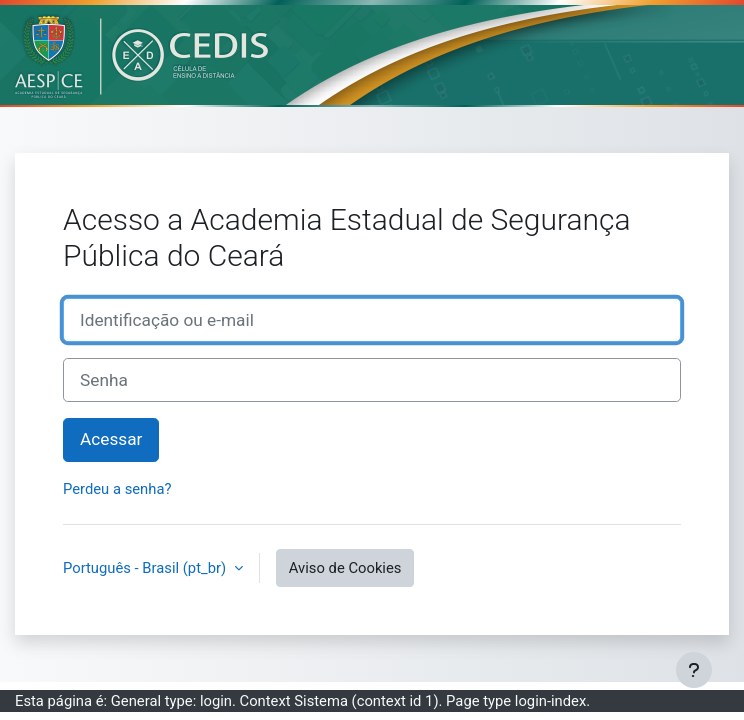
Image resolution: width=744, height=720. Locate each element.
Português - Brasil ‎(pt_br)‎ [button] (146, 568)
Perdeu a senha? (117, 489)
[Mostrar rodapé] (694, 670)
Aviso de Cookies (345, 568)
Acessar (111, 439)
